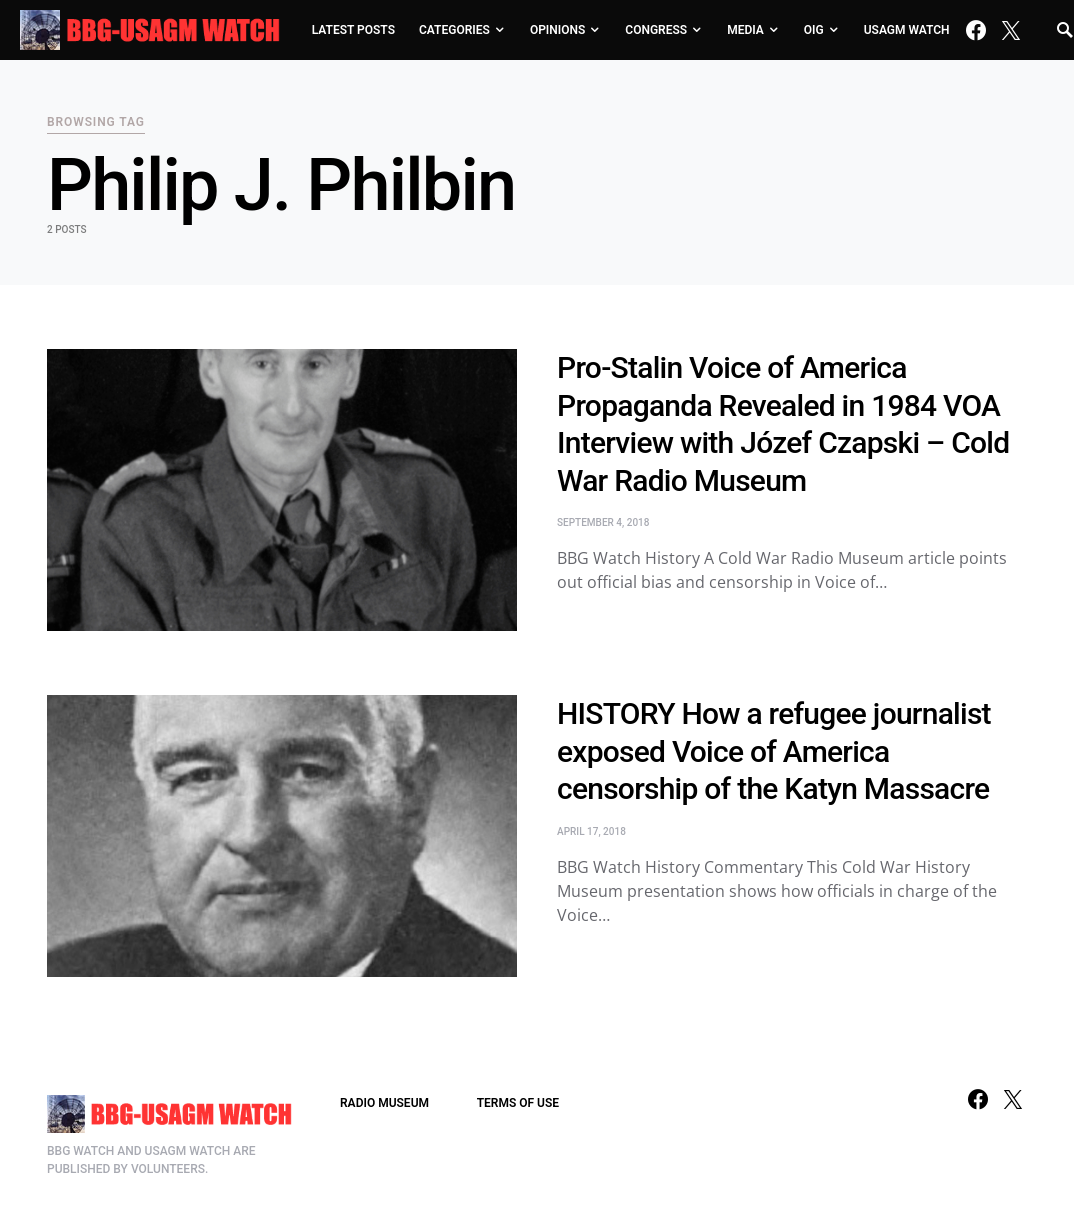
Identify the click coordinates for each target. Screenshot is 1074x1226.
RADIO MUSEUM (384, 1103)
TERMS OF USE (518, 1103)
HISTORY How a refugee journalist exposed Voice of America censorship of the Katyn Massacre (774, 751)
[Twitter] (1011, 30)
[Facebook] (976, 30)
